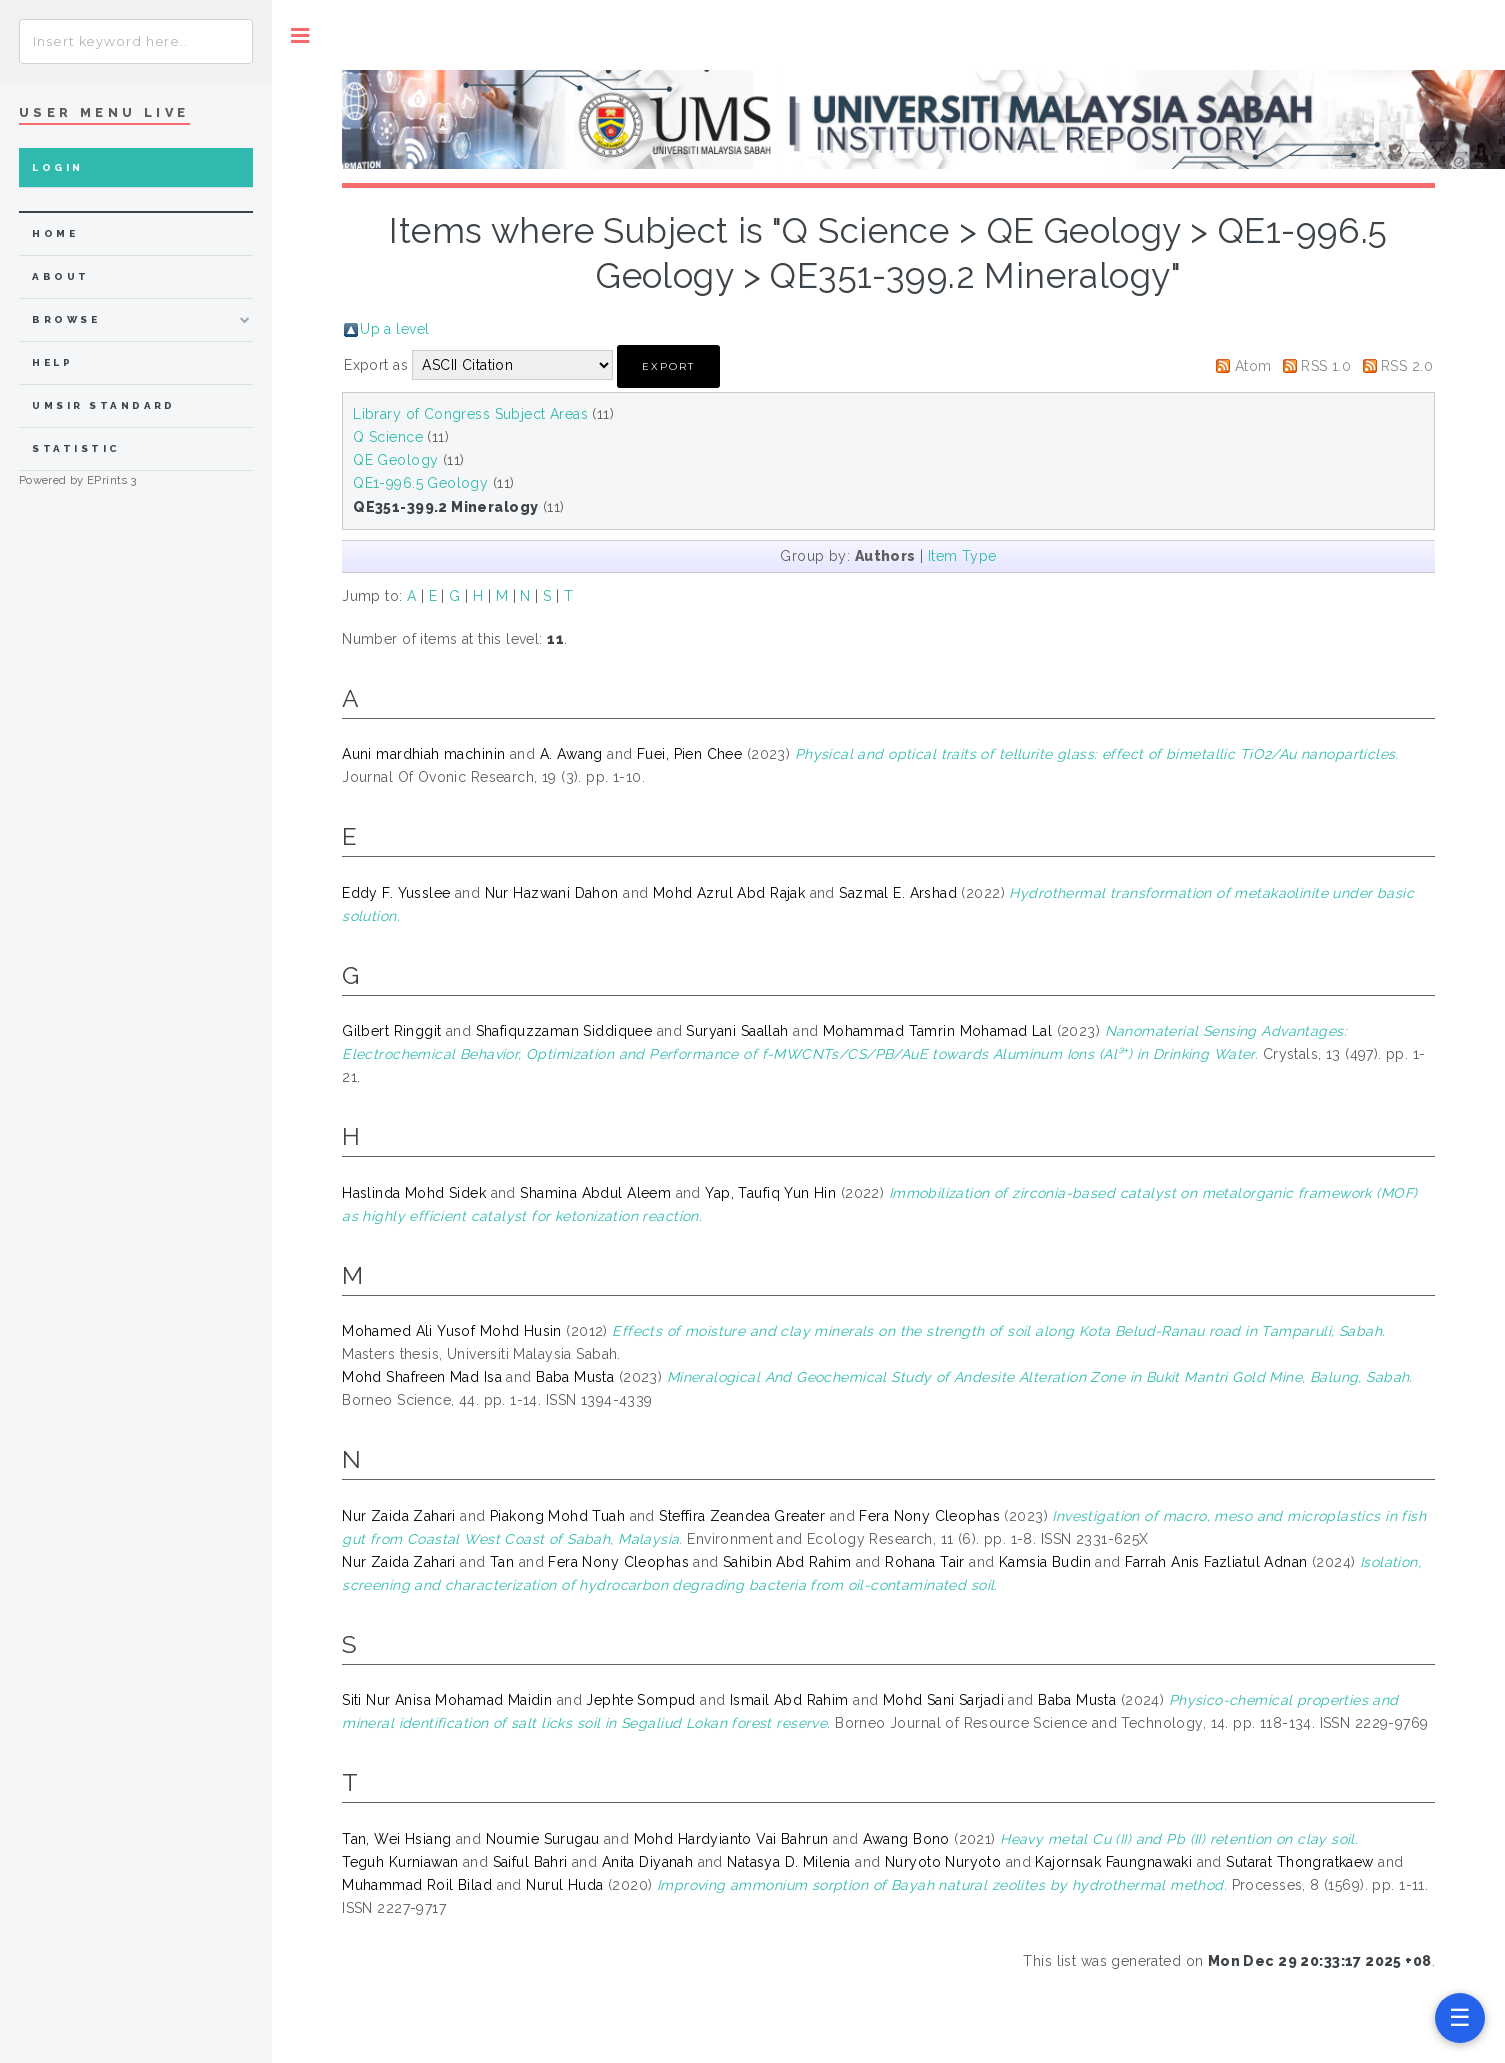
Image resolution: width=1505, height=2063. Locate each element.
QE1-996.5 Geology (420, 483)
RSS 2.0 (1407, 366)
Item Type (962, 556)
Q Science (388, 437)
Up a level (394, 329)
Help (52, 362)
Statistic (76, 448)
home (55, 233)
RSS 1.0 (1326, 366)
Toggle (300, 35)
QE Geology (395, 460)
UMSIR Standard (104, 405)
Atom (1253, 366)
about (60, 276)
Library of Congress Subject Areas (470, 414)
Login (57, 167)
